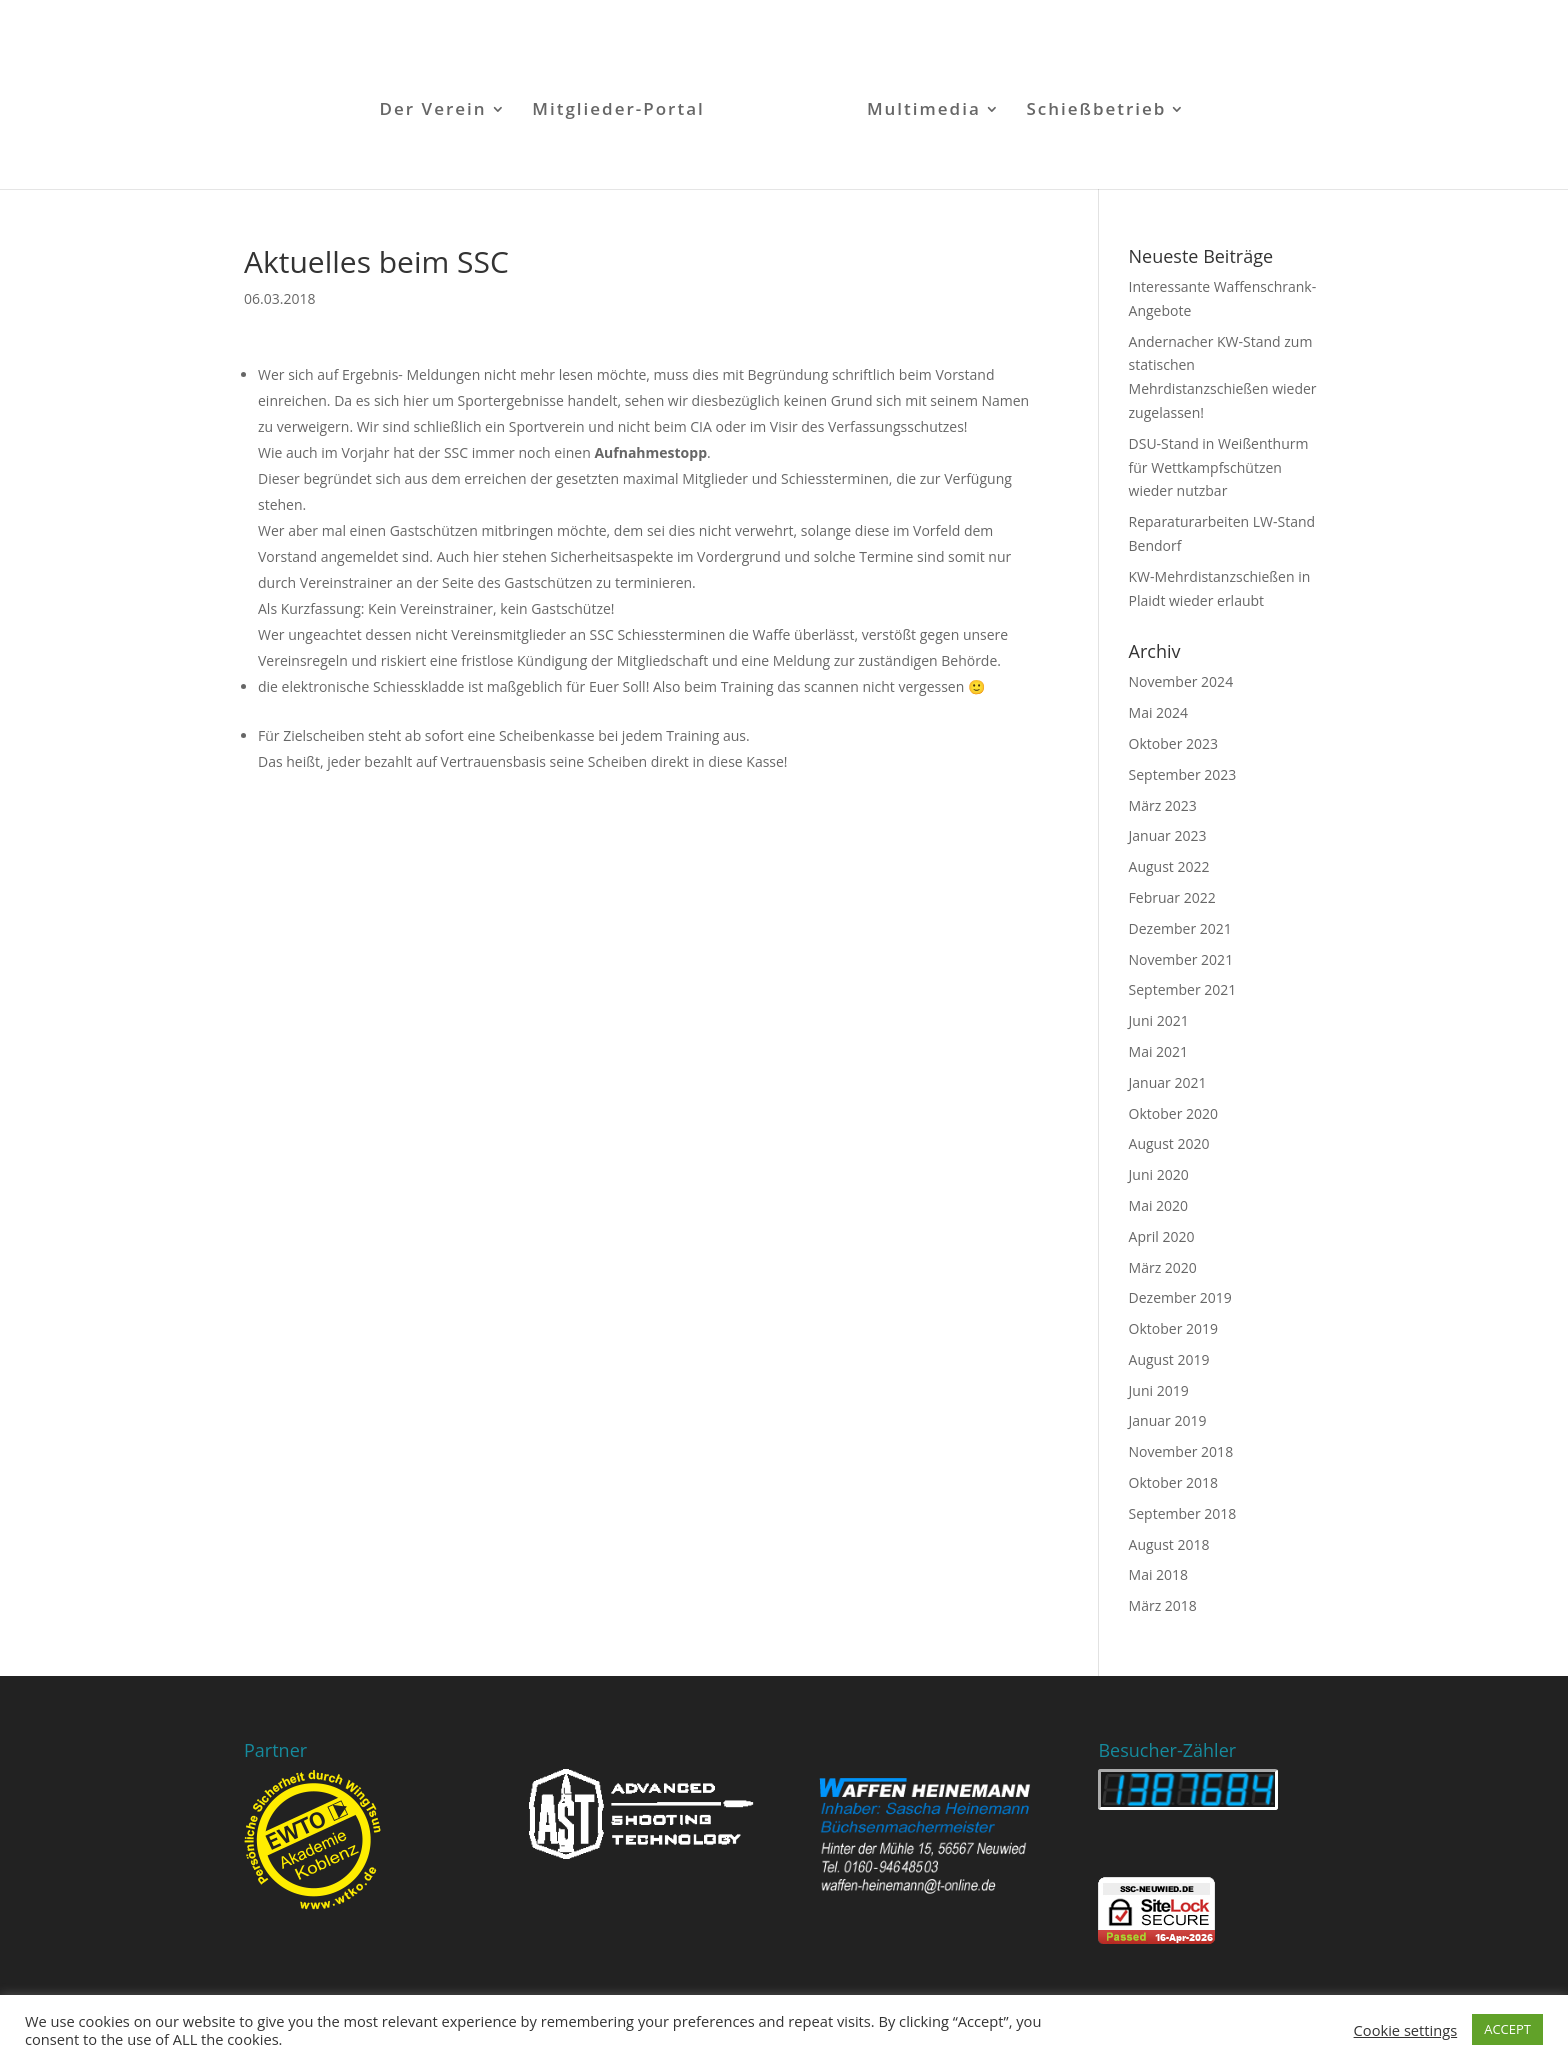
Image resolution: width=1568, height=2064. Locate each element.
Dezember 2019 (1180, 1297)
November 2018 (1181, 1451)
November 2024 (1181, 681)
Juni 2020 (1159, 1174)
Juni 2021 (1159, 1020)
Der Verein (433, 111)
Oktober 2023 (1173, 743)
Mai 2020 (1159, 1205)
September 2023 (1183, 774)
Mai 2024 (1159, 712)
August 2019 (1169, 1359)
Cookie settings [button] (1406, 2030)
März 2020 (1163, 1267)
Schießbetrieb (1096, 111)
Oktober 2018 (1173, 1482)
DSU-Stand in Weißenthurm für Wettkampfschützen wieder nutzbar (1219, 467)
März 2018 (1163, 1605)
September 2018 (1183, 1513)
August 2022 (1169, 866)
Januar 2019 (1168, 1420)
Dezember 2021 (1180, 928)
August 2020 (1169, 1143)
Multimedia (924, 111)
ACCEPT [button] (1507, 2029)
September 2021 (1183, 989)
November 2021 (1181, 959)
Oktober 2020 (1173, 1113)
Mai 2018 (1159, 1574)
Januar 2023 (1168, 835)
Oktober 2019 (1173, 1328)
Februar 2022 (1172, 897)
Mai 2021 (1159, 1051)
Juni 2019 (1159, 1390)
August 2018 (1169, 1544)
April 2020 (1162, 1236)
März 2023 (1163, 805)
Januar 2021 (1168, 1082)
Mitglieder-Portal (618, 111)
